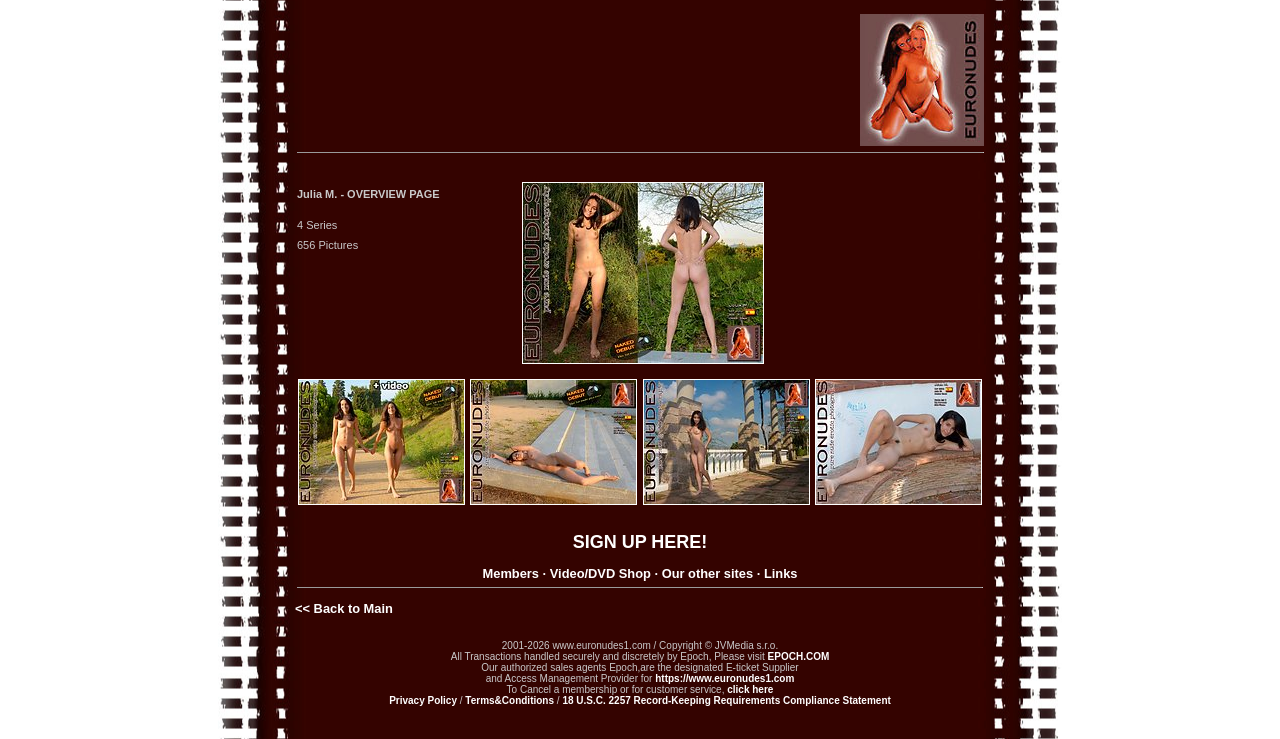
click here (750, 689)
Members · (515, 573)
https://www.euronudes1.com (724, 678)
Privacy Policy (423, 700)
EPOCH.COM (799, 656)
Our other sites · (711, 573)
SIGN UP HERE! (640, 542)
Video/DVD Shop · (604, 573)
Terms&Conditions (509, 700)
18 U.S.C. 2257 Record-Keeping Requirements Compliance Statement (726, 700)
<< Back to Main (344, 608)
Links (781, 573)
